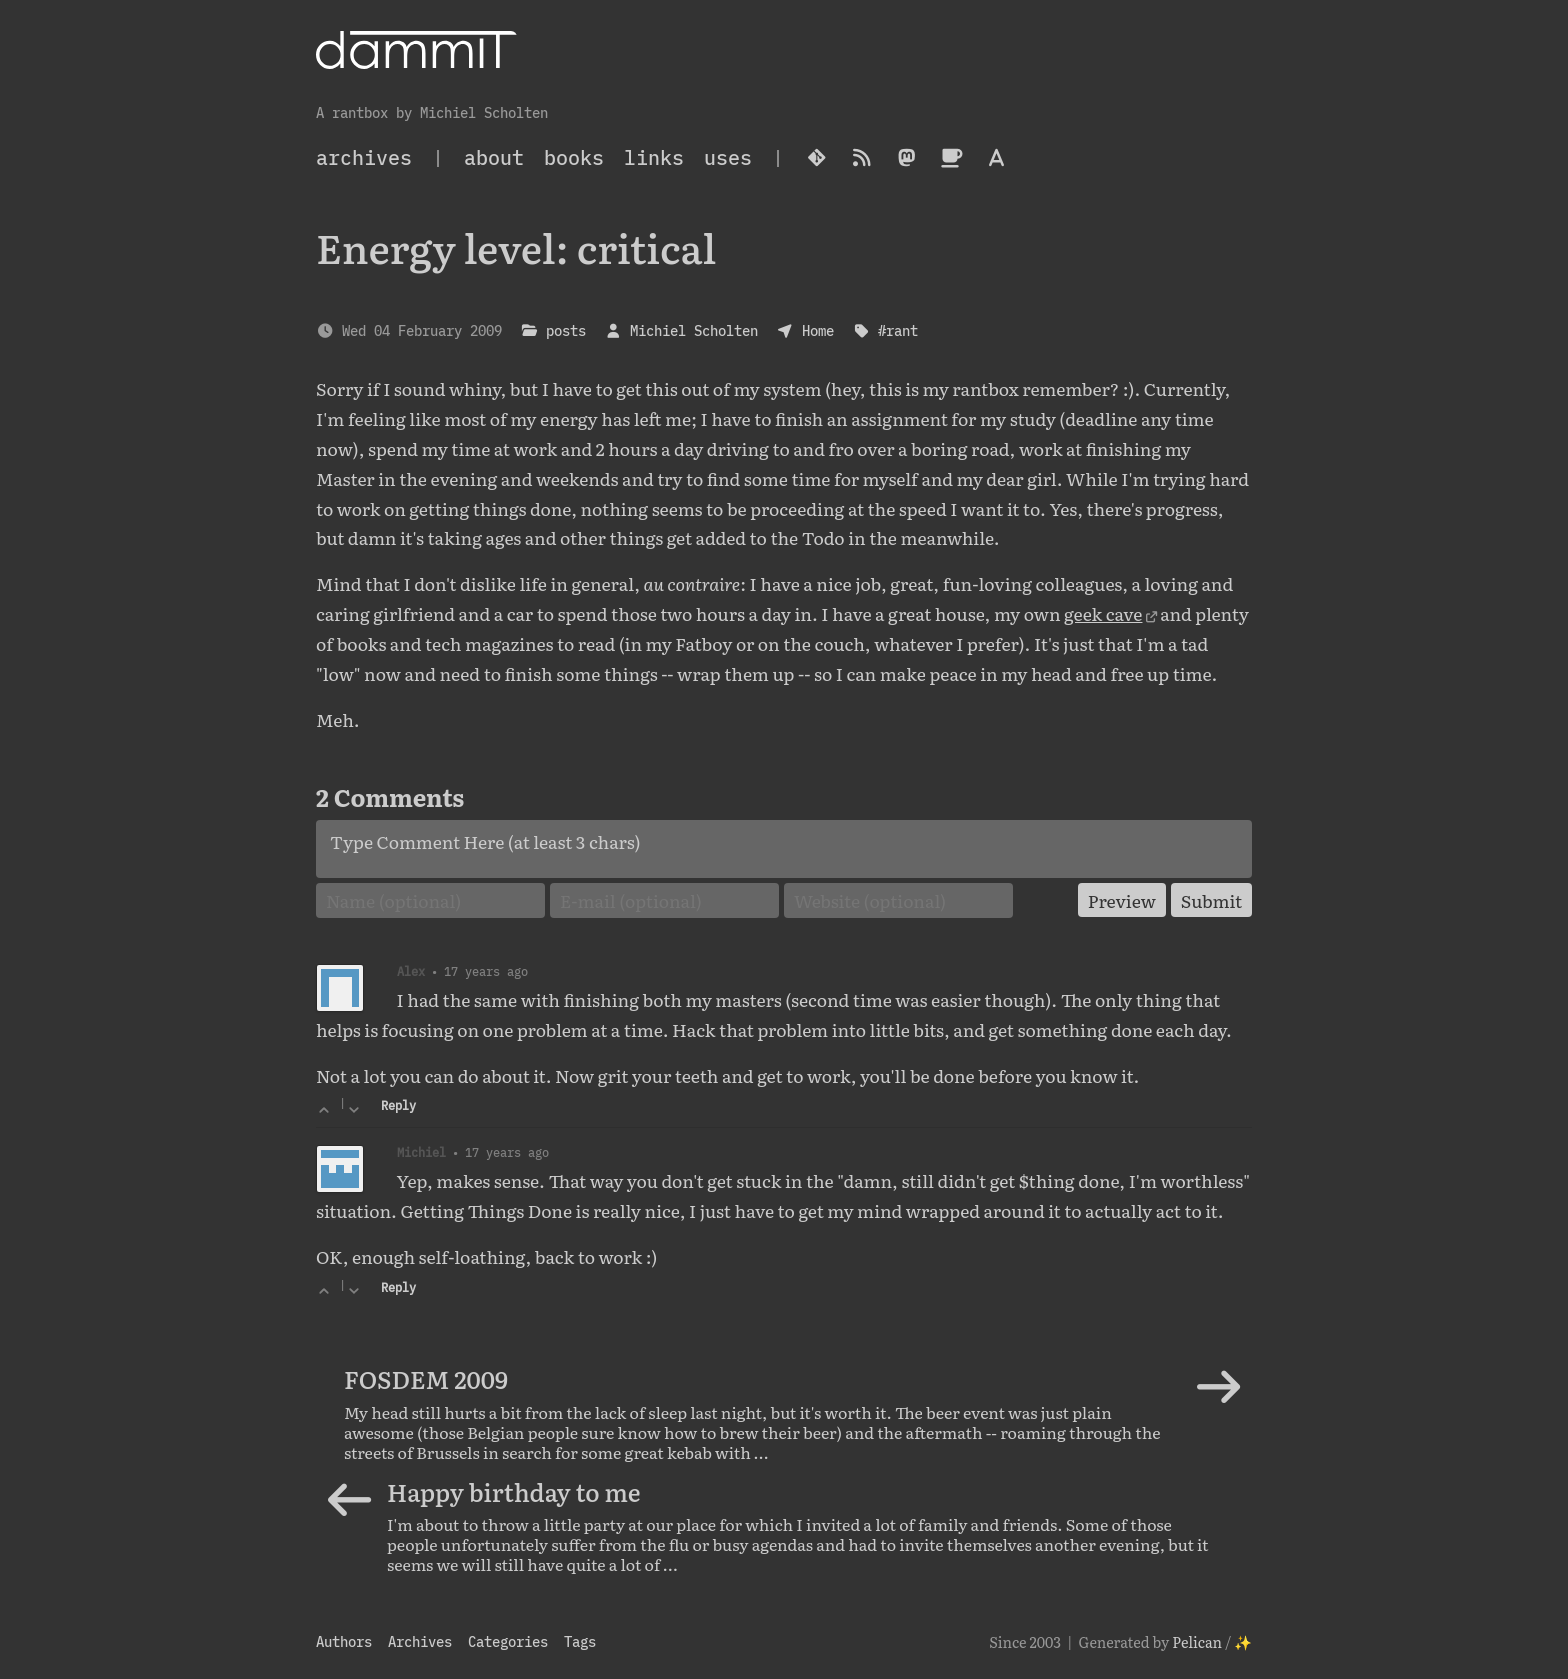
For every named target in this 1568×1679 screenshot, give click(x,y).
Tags (580, 1641)
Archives (420, 1641)
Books (574, 157)
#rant (898, 330)
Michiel (421, 1152)
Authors (344, 1641)
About (494, 157)
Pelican (1197, 1641)
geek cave (1103, 613)
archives (364, 157)
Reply (398, 1105)
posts (566, 330)
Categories (508, 1641)
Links (654, 157)
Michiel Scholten (694, 330)
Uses (728, 157)
